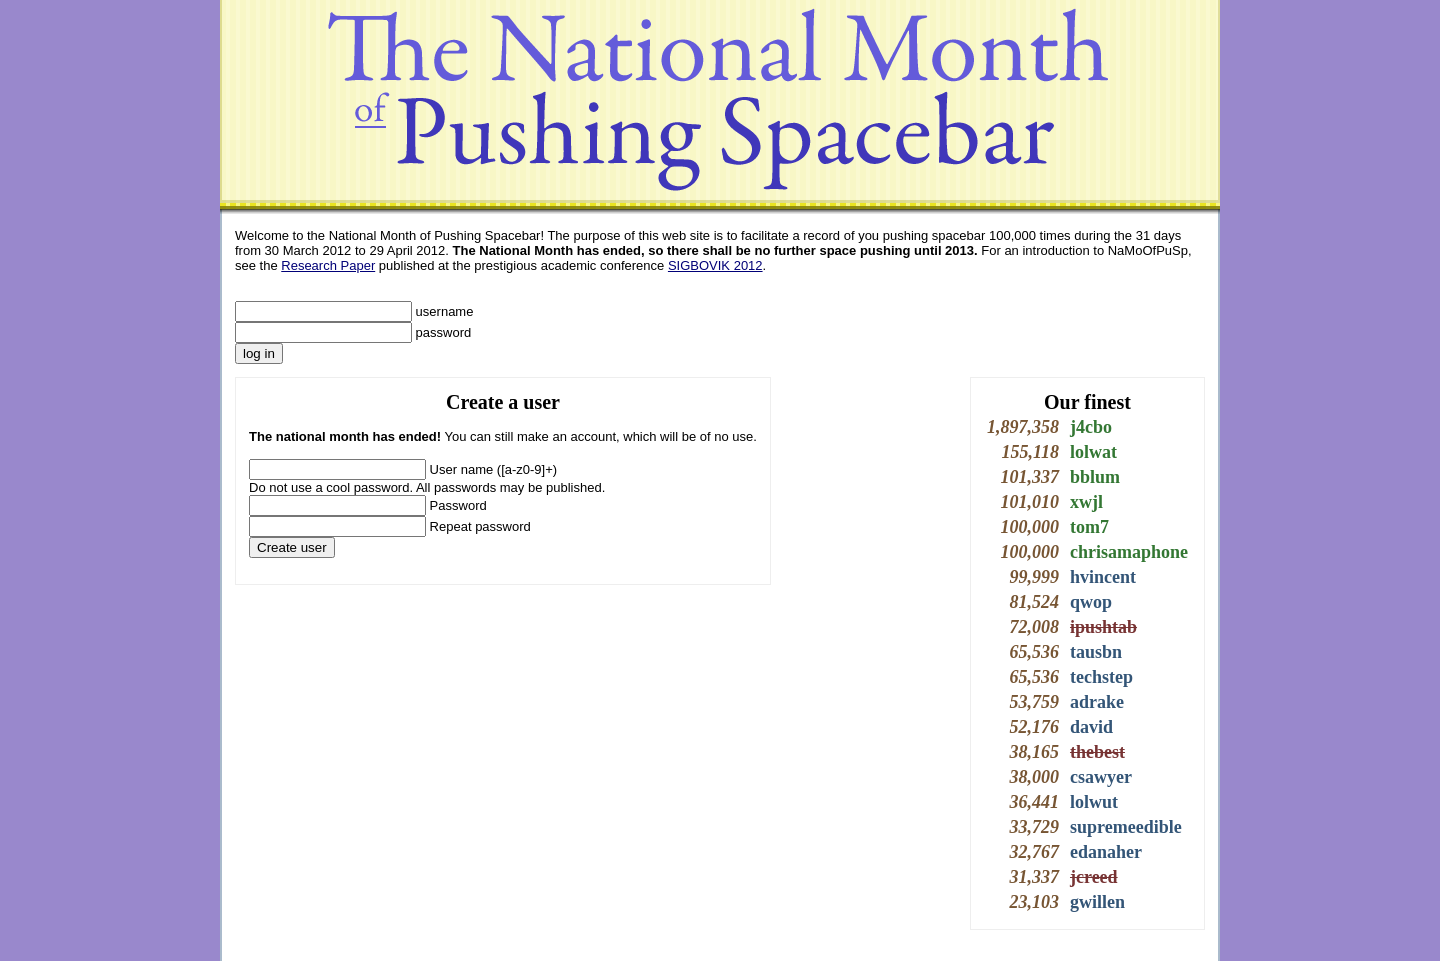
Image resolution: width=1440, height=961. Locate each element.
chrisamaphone (1129, 552)
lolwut (1094, 802)
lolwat (1093, 452)
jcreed (1094, 877)
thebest (1097, 752)
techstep (1101, 677)
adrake (1097, 702)
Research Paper (328, 265)
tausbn (1096, 652)
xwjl (1086, 502)
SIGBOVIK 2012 (715, 265)
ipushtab (1103, 627)
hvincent (1103, 577)
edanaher (1106, 852)
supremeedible (1126, 827)
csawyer (1101, 777)
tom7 (1089, 527)
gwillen (1097, 902)
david (1091, 727)
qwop (1091, 602)
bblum (1095, 477)
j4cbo (1091, 427)
